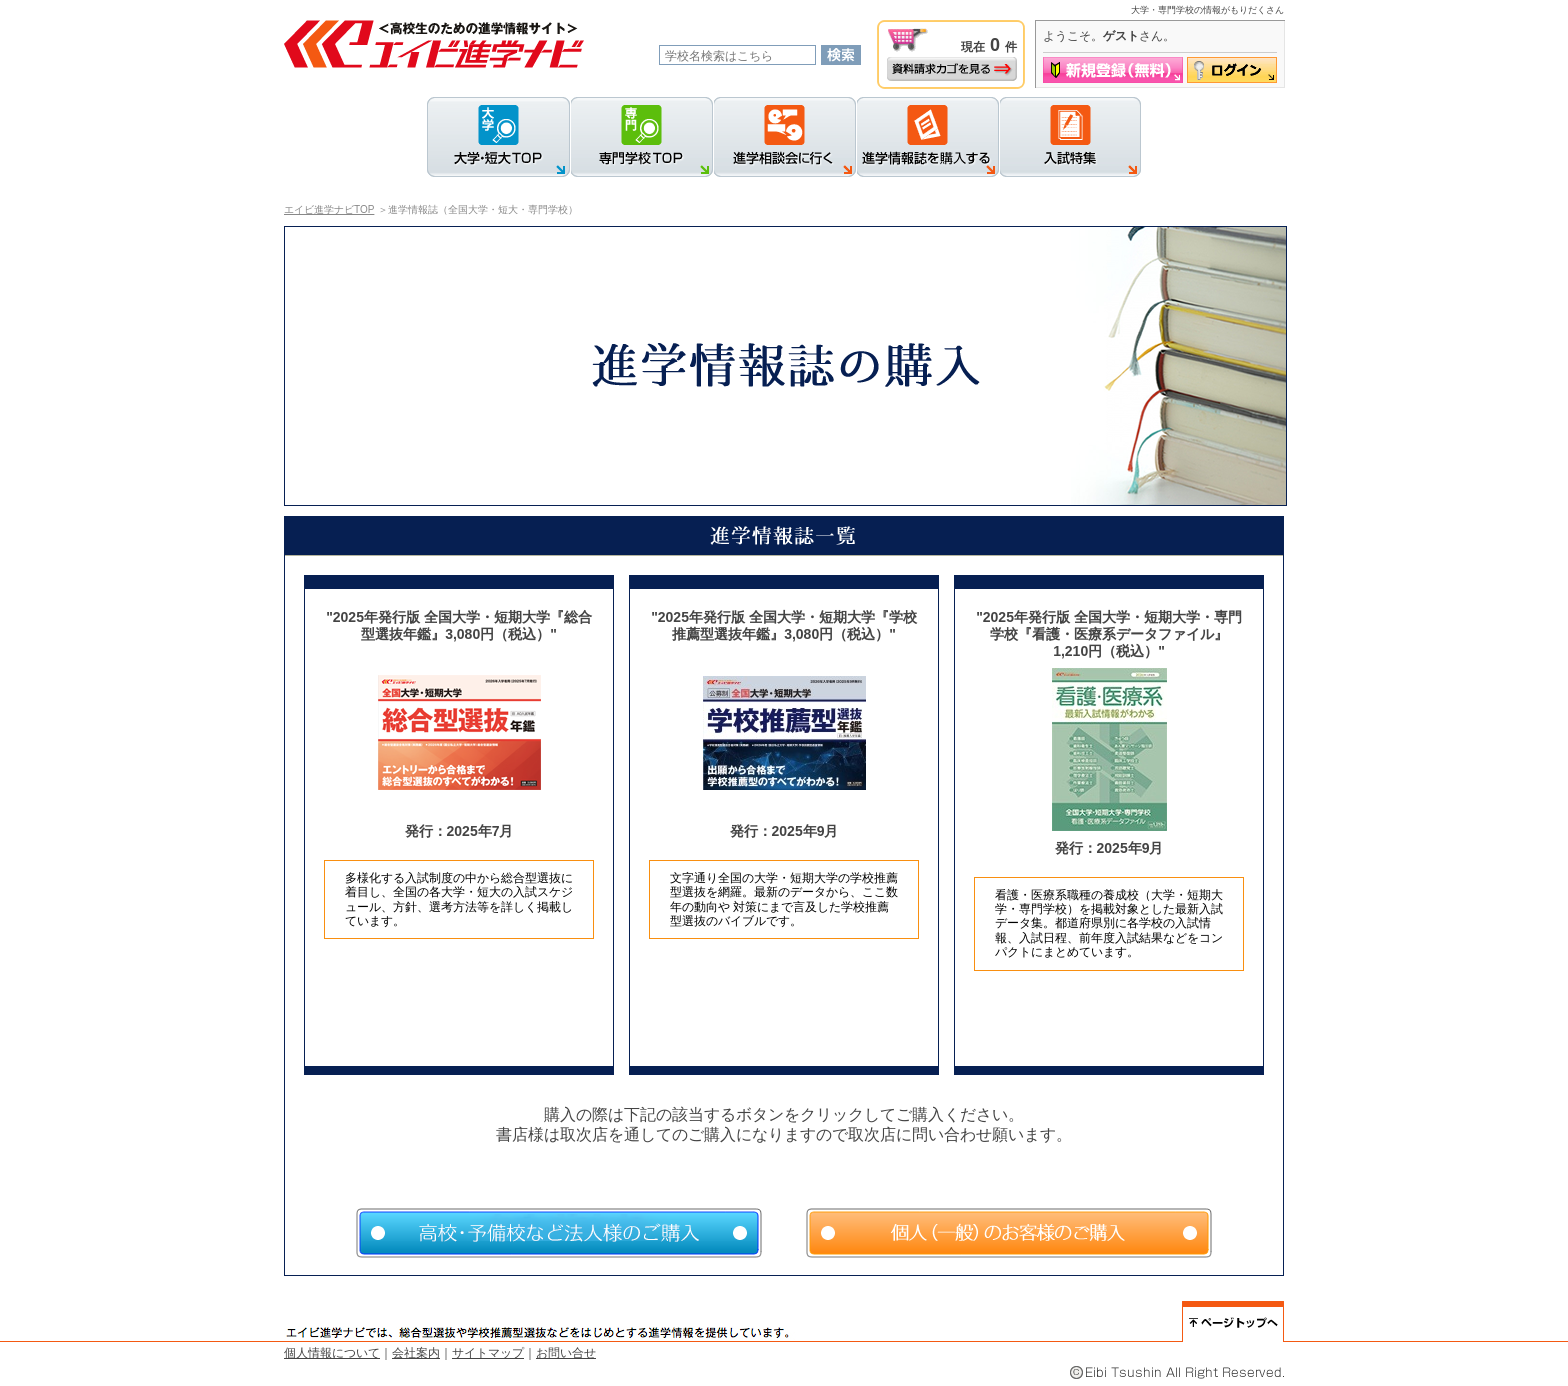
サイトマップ (488, 1353)
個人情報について (332, 1353)
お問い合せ (566, 1353)
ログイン (1232, 70)
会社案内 (416, 1353)
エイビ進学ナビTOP (329, 209)
